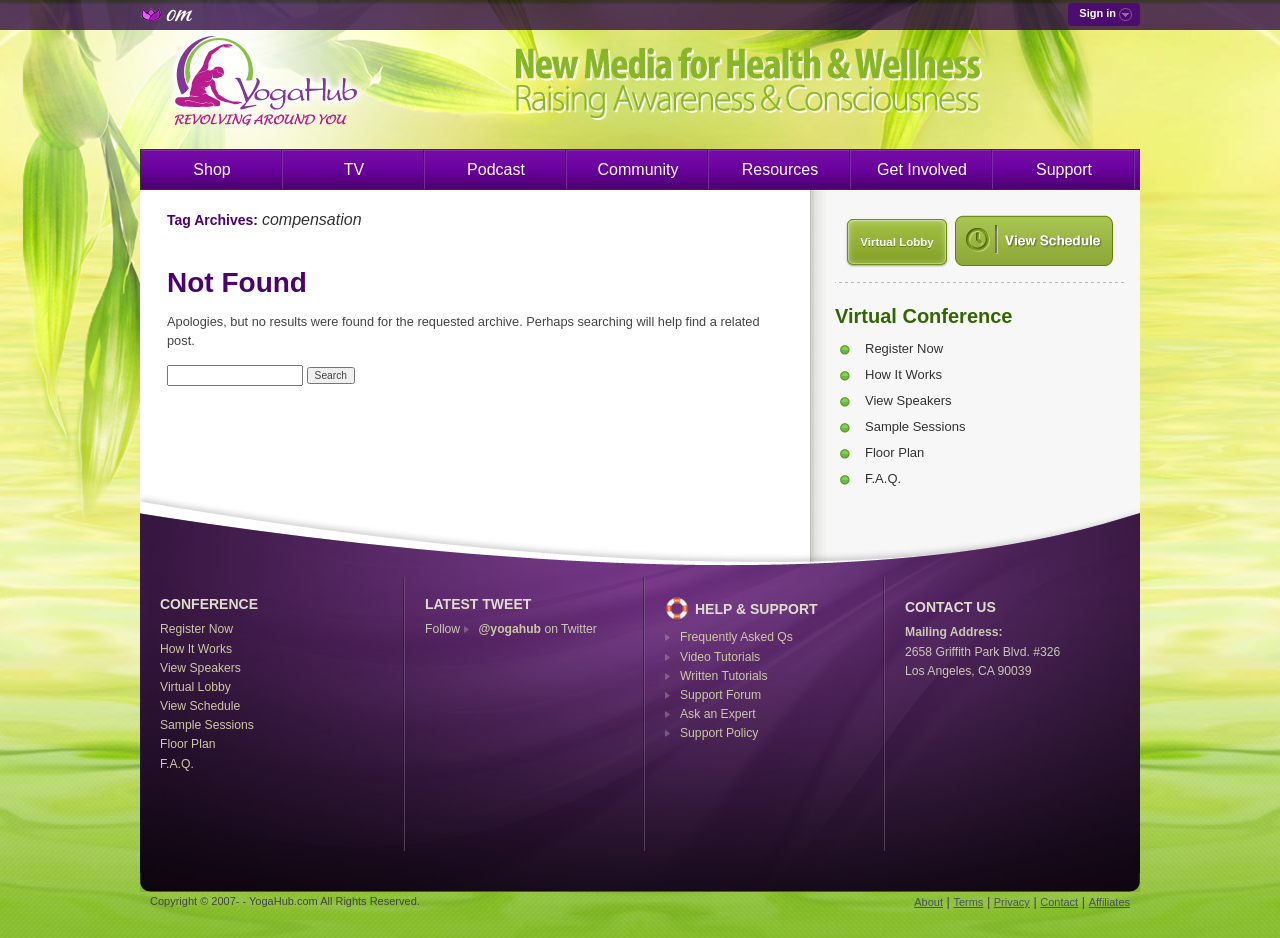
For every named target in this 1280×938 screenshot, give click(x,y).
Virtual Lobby (896, 242)
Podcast (496, 169)
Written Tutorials (724, 676)
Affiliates (1109, 902)
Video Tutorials (720, 657)
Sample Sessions (915, 426)
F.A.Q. (883, 478)
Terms (968, 902)
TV (354, 169)
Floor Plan (894, 452)
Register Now (904, 348)
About (928, 902)
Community (638, 169)
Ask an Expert (718, 714)
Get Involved (922, 169)
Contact (1059, 902)
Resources (780, 169)
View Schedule (200, 706)
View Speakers (908, 400)
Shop (211, 169)
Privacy (1012, 902)
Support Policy (719, 733)
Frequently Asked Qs (736, 637)
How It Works (903, 374)
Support (1064, 169)
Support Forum (720, 695)
